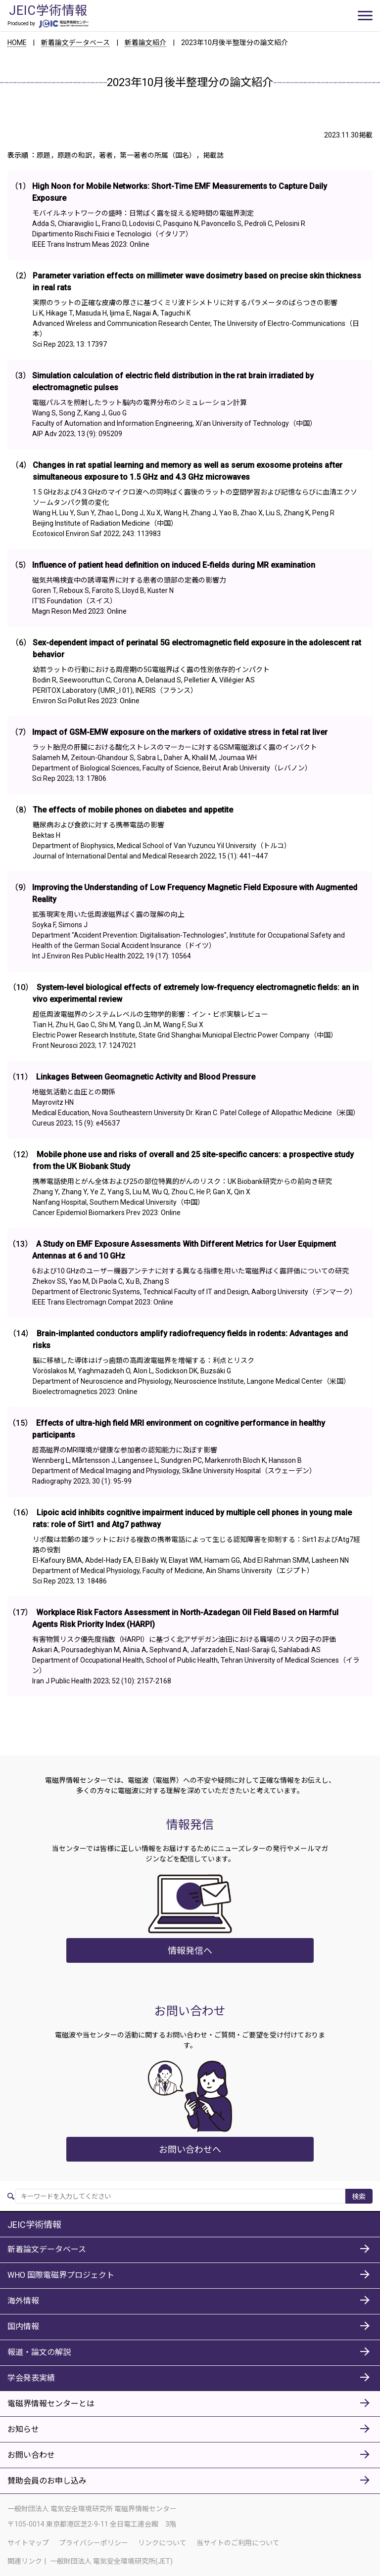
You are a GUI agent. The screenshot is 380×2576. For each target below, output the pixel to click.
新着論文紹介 (146, 42)
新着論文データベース (76, 42)
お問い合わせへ (190, 2149)
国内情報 (23, 2326)
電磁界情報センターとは (51, 2403)
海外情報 (23, 2300)
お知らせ (23, 2429)
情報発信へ (190, 1950)
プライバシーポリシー (93, 2542)
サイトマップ (28, 2542)
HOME (17, 42)
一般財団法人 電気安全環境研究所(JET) (111, 2561)
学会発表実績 (31, 2378)
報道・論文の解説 (39, 2352)
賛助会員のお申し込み (47, 2481)
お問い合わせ (31, 2455)
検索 (359, 2197)
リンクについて (162, 2542)
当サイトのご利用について (238, 2542)
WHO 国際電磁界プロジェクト (60, 2275)
